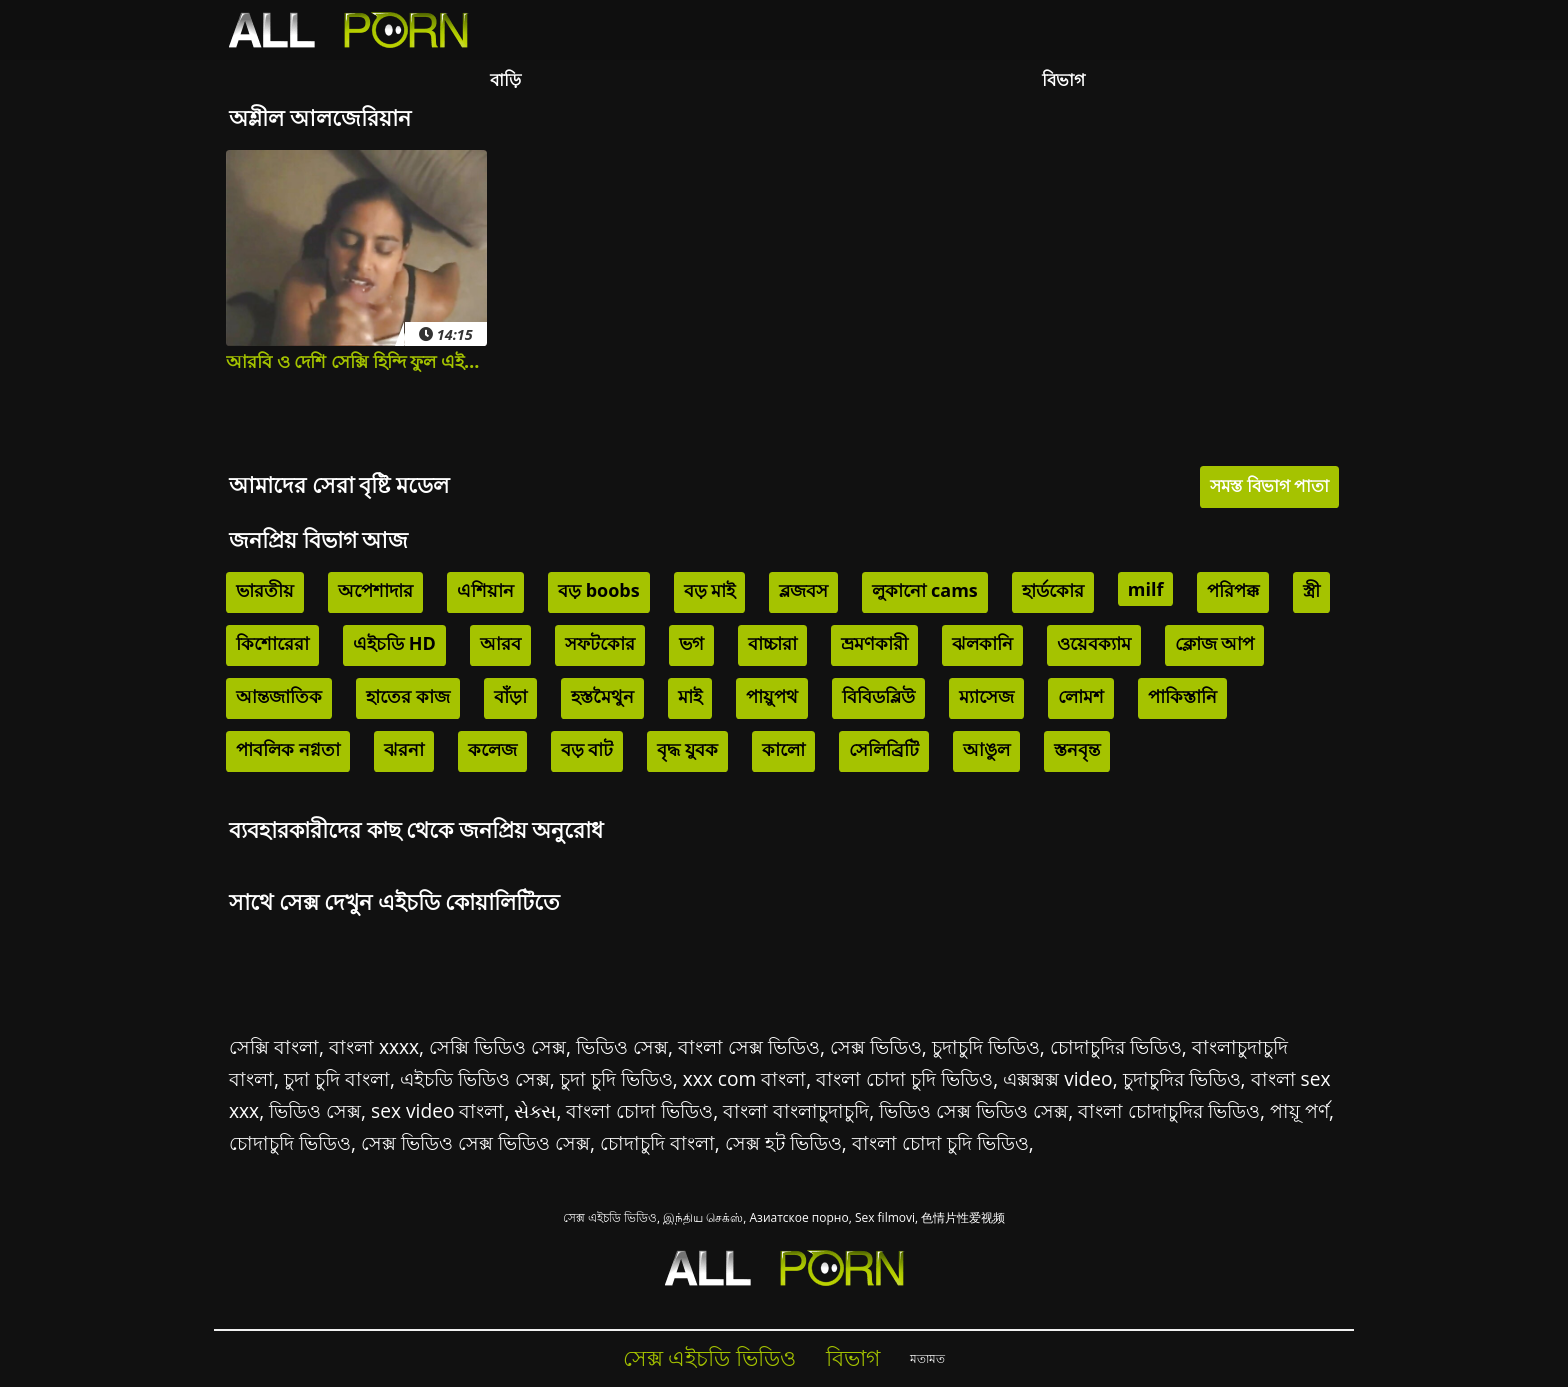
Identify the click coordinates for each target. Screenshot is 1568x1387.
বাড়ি (505, 79)
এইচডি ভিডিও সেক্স (475, 1078)
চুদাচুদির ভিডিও (1182, 1078)
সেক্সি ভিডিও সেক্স (497, 1046)
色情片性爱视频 (963, 1217)
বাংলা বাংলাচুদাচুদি (796, 1110)
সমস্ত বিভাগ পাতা (1269, 485)
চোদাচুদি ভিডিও (290, 1142)
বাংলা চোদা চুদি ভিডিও (904, 1078)
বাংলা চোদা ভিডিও (639, 1110)
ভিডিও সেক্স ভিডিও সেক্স (973, 1110)
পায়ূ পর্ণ (1299, 1110)
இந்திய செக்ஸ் (703, 1217)
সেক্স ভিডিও (876, 1046)
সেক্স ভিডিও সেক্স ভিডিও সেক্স (475, 1142)
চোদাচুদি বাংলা (657, 1142)
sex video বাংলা (437, 1110)
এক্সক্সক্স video (1057, 1078)
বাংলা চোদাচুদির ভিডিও (1169, 1110)
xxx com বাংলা (745, 1078)
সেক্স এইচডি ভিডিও (610, 1217)
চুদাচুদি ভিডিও (986, 1046)
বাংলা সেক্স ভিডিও (749, 1046)
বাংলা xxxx (374, 1046)
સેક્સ (535, 1110)
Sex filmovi (885, 1217)
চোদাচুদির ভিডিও (1116, 1046)
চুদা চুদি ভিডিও (616, 1078)
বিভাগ (1063, 79)
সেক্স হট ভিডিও (783, 1142)
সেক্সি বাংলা (274, 1046)
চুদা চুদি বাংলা (337, 1078)
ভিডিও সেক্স (622, 1046)
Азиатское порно (799, 1217)
